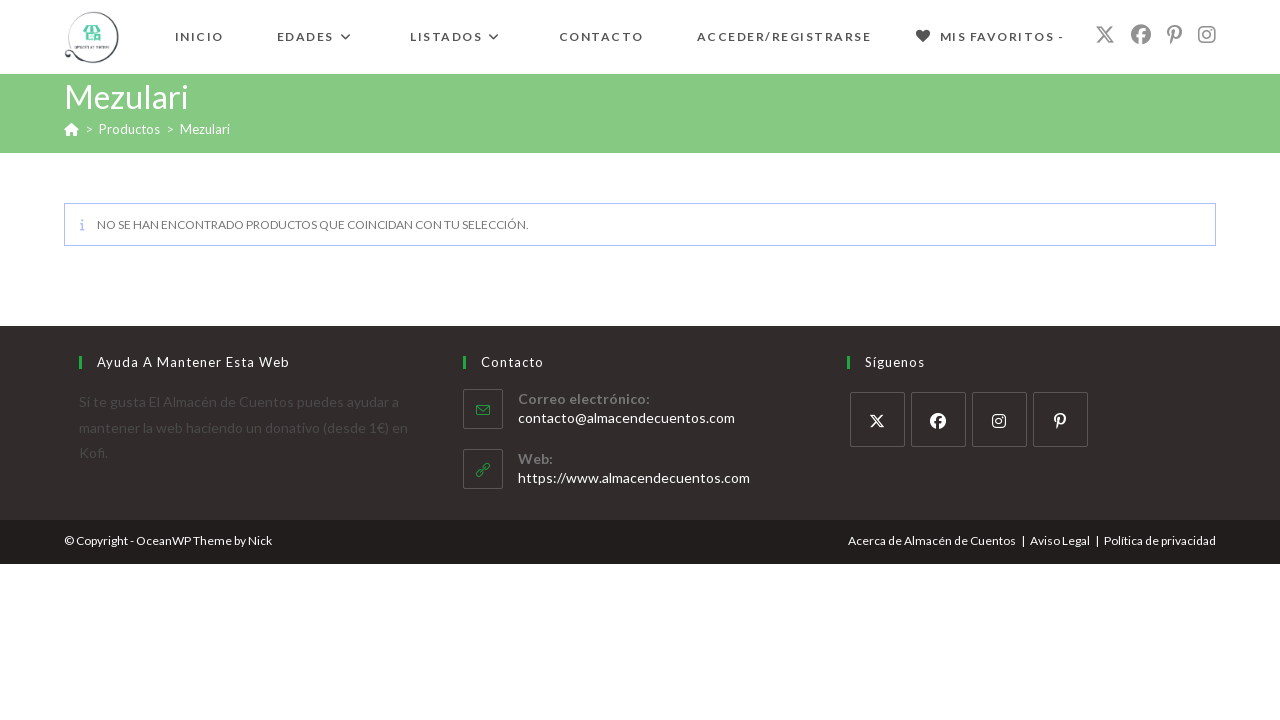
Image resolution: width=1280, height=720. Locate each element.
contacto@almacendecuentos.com (626, 417)
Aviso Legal (1060, 540)
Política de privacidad (1160, 540)
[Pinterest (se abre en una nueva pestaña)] (1174, 34)
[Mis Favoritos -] (989, 37)
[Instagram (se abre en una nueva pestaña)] (1207, 34)
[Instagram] (999, 419)
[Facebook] (938, 419)
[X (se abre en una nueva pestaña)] (1105, 34)
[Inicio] (71, 129)
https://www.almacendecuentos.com (634, 477)
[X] (877, 419)
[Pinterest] (1060, 419)
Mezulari (205, 129)
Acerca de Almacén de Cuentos (932, 540)
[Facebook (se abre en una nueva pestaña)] (1141, 34)
